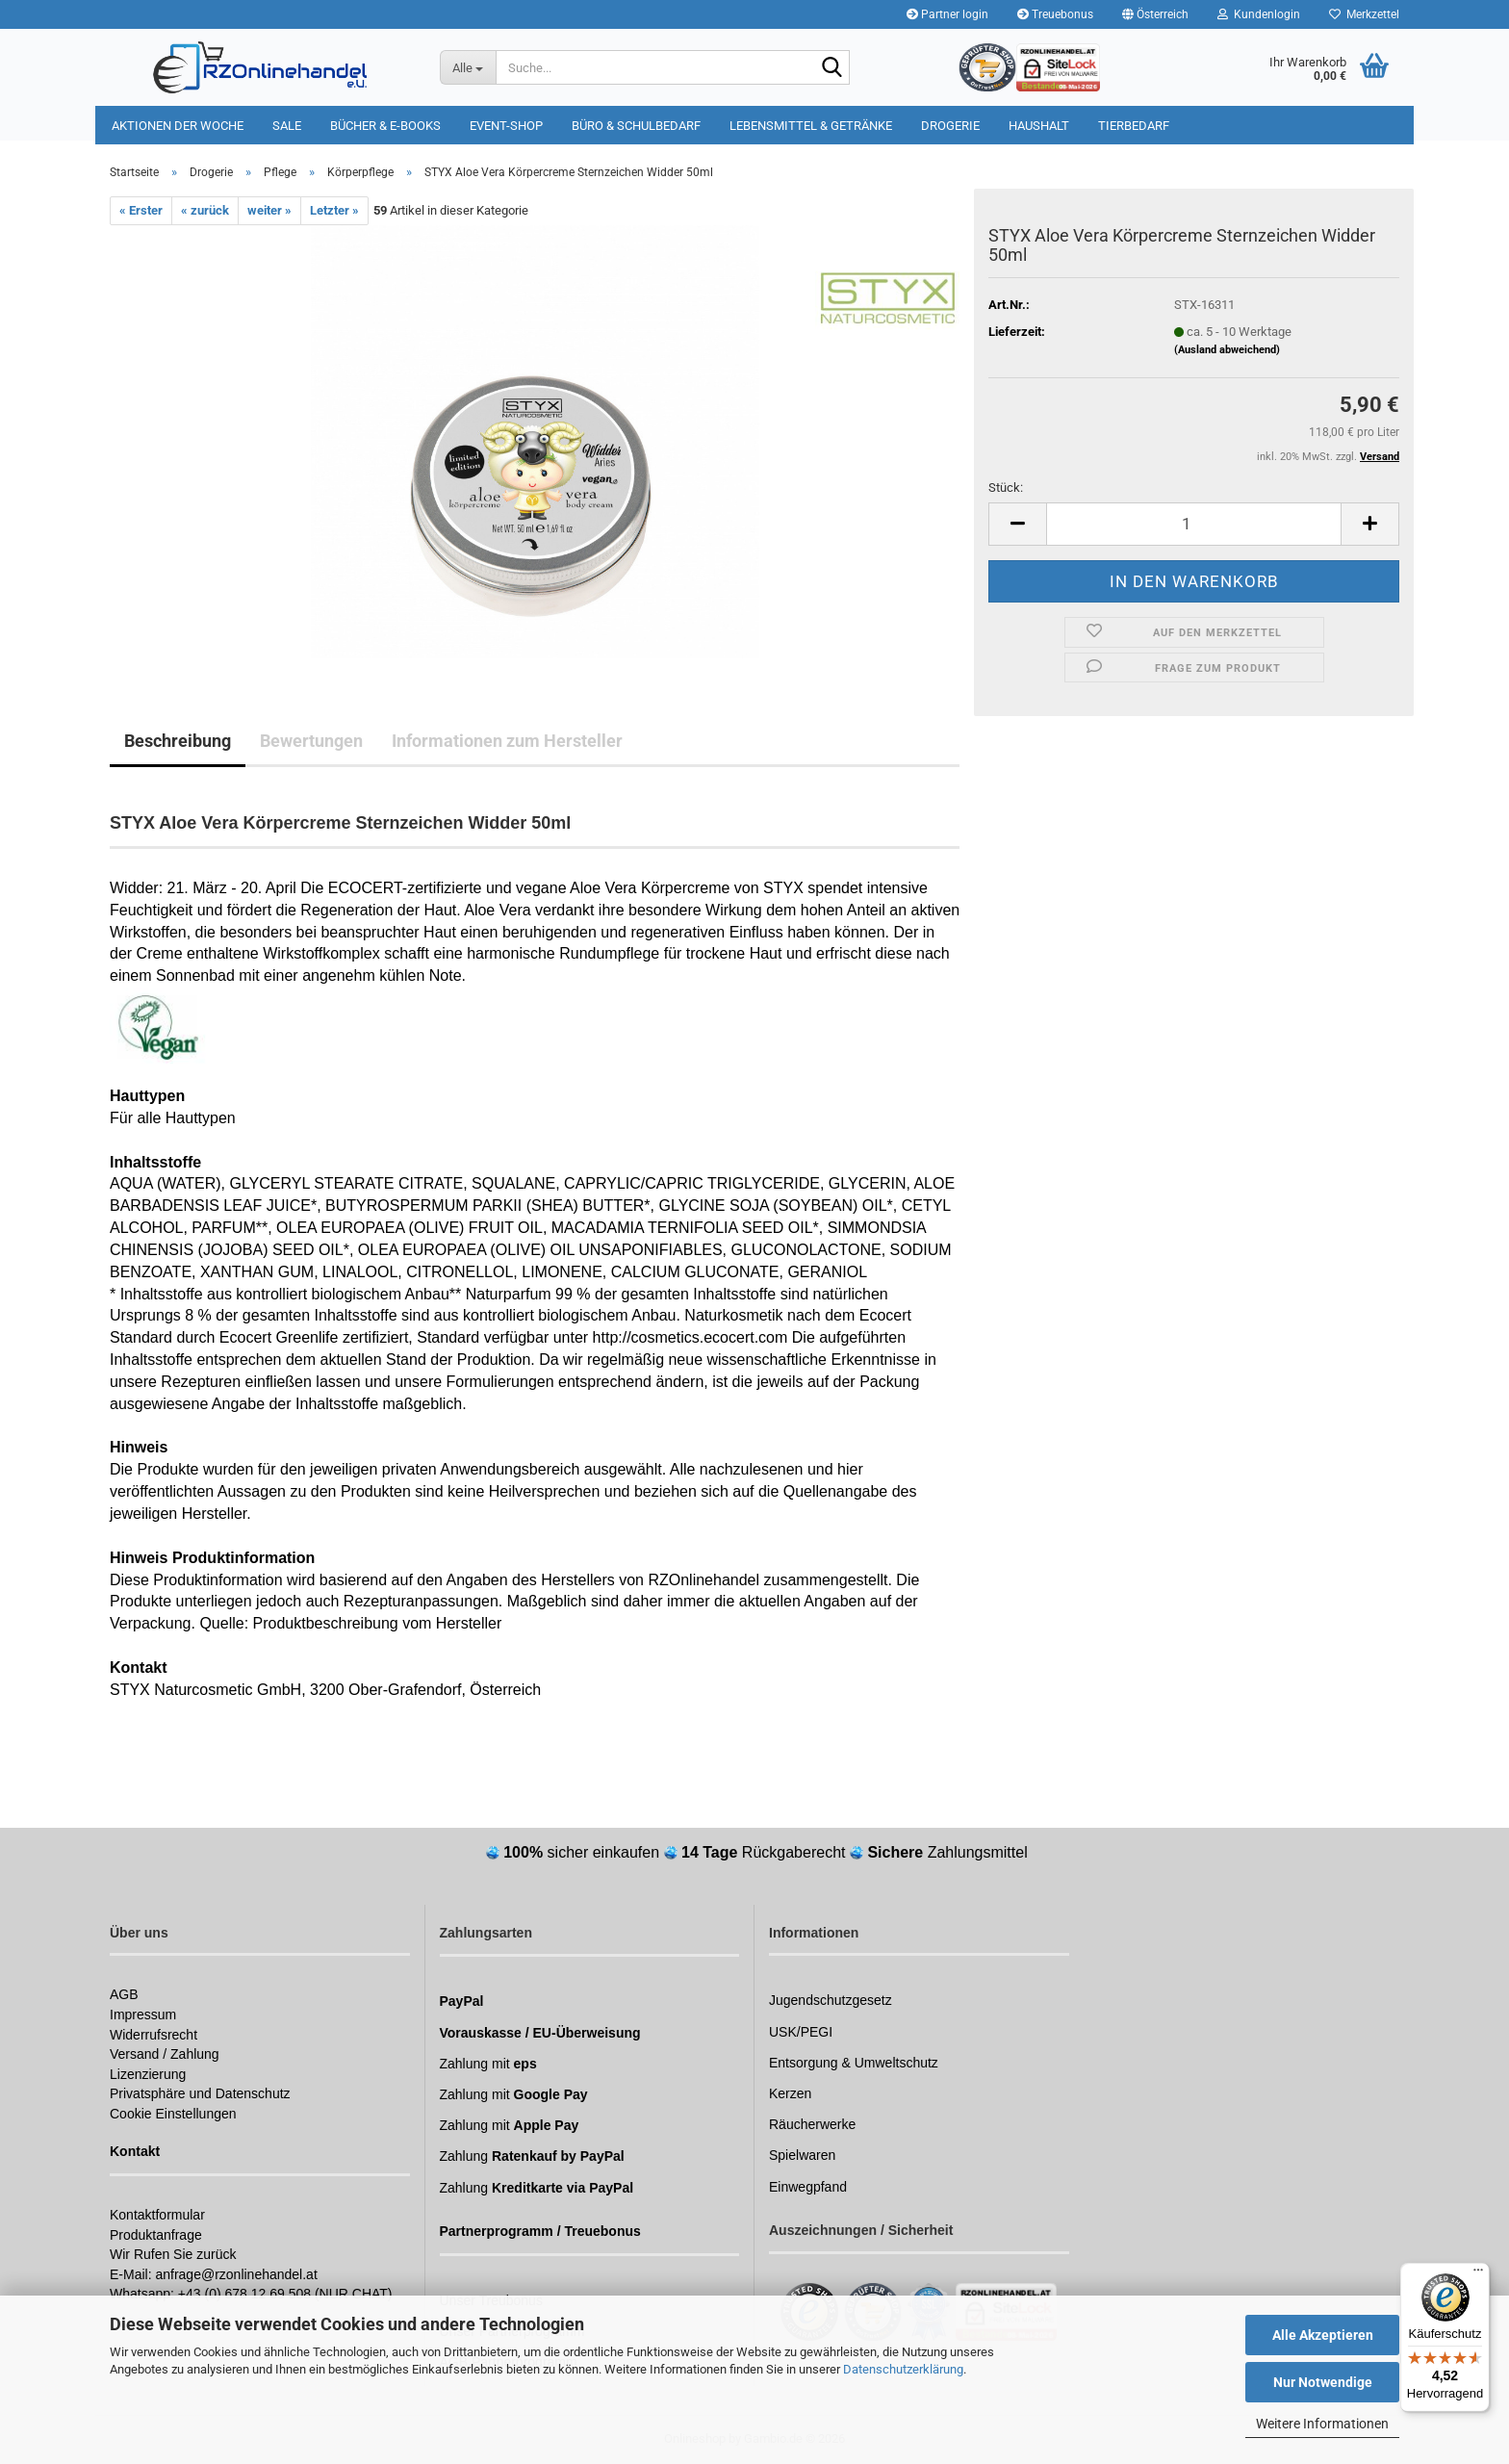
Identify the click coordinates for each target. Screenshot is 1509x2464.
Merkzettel (1364, 14)
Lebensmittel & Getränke (810, 125)
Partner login (947, 14)
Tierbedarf (1133, 125)
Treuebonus (1055, 14)
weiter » (269, 210)
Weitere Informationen (1322, 2423)
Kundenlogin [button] (1258, 14)
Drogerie (950, 125)
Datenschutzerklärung (903, 2369)
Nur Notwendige (1322, 2382)
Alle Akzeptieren (1322, 2335)
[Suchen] (831, 68)
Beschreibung (177, 741)
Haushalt (1039, 125)
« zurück (205, 210)
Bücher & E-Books (385, 125)
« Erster (141, 210)
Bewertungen (311, 741)
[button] (1155, 14)
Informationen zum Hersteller (507, 741)
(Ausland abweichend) (1227, 350)
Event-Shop (506, 125)
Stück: (1005, 487)
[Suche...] (468, 67)
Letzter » (334, 210)
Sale (286, 125)
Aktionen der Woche (177, 125)
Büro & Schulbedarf (636, 125)
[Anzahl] (1194, 524)
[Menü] (1478, 2274)
